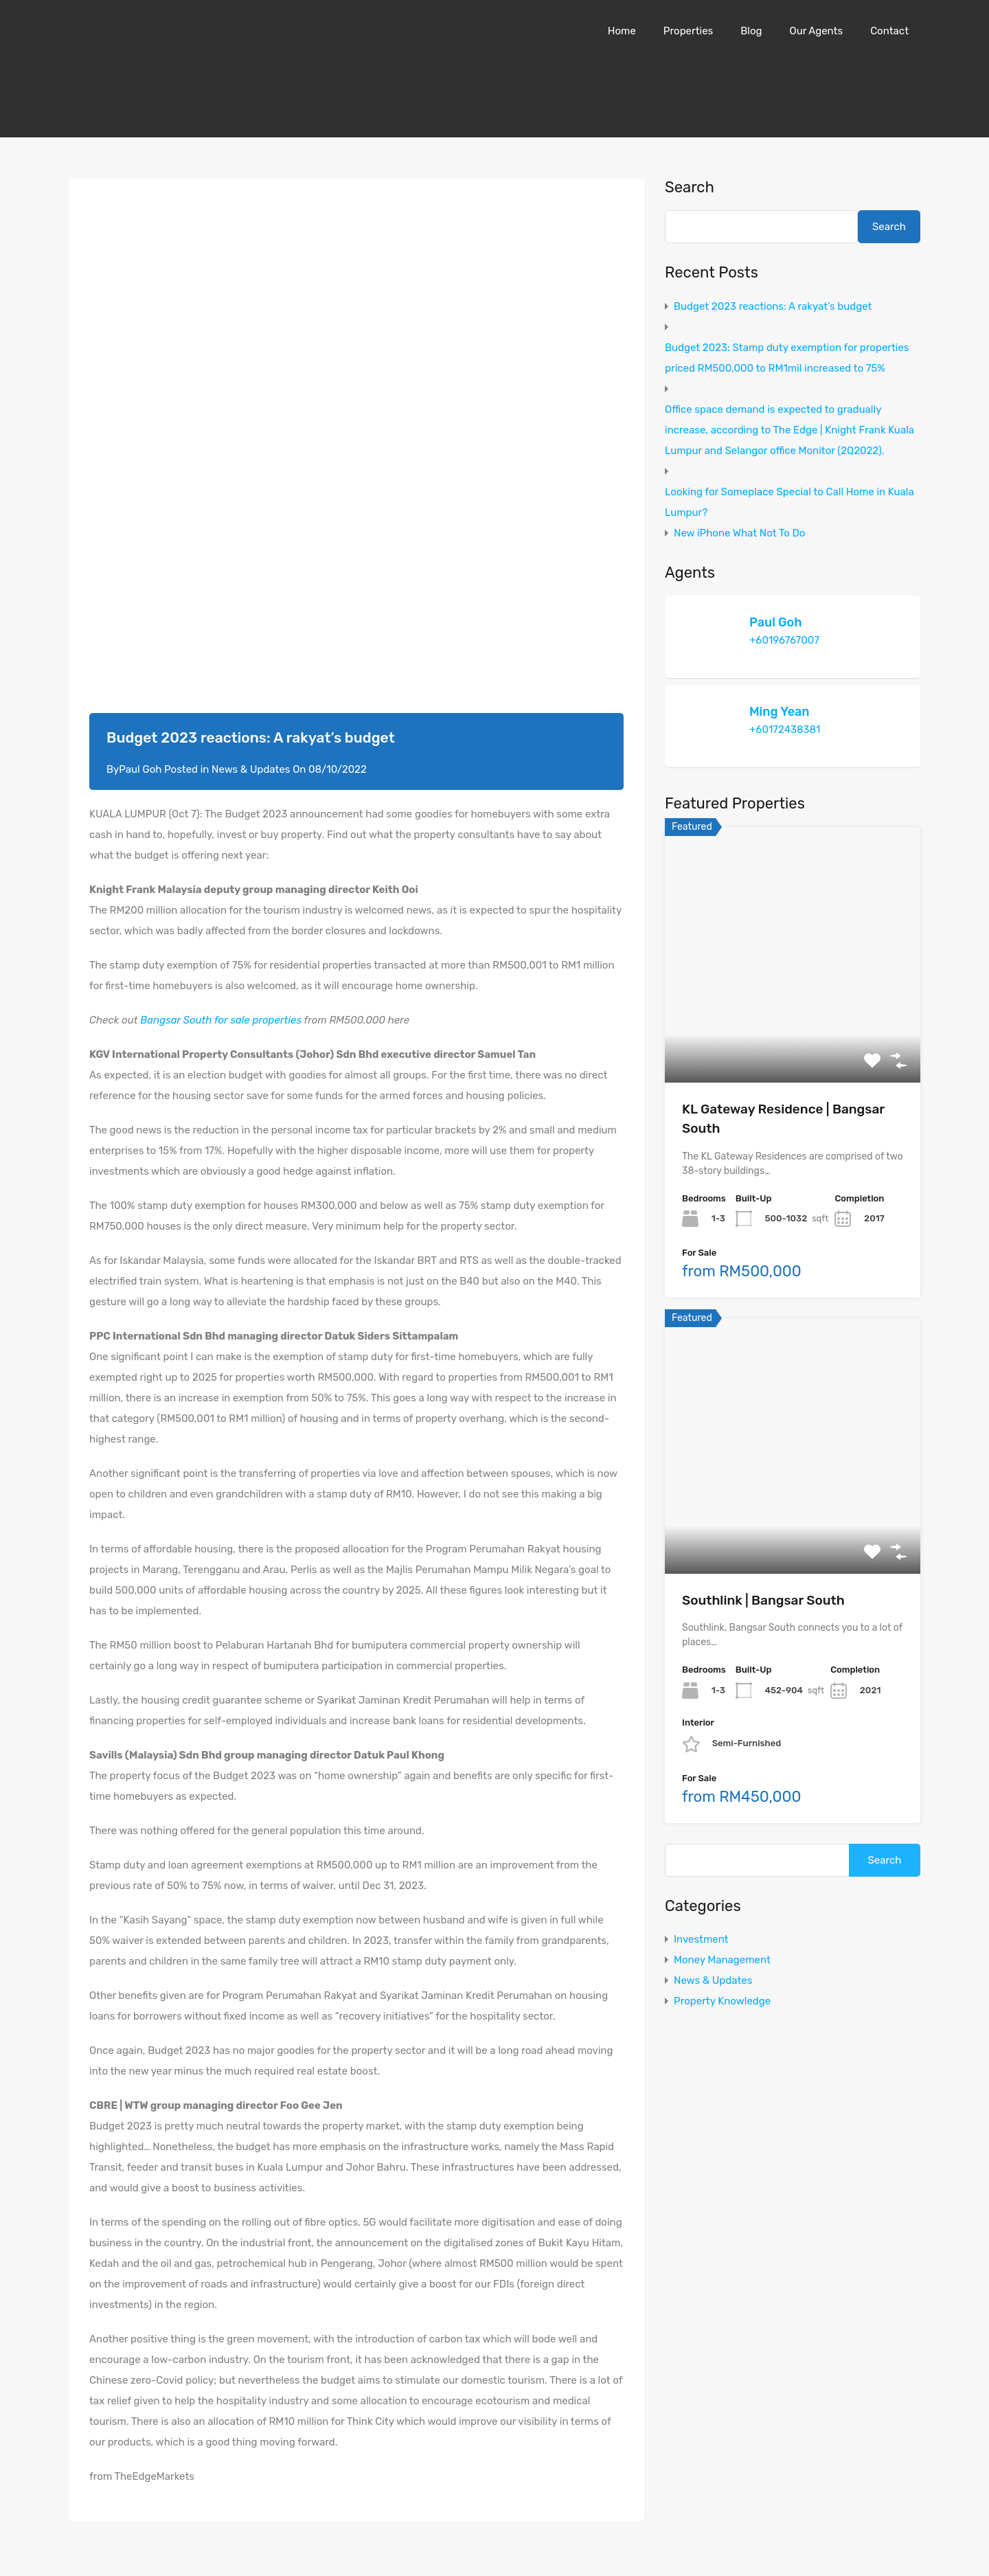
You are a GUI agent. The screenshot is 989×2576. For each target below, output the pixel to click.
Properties (688, 31)
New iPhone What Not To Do (739, 533)
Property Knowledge (722, 2001)
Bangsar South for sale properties (221, 1020)
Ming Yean (779, 711)
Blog (751, 31)
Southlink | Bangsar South (763, 1600)
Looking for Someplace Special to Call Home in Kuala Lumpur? (789, 502)
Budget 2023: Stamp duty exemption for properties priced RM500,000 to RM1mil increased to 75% (787, 357)
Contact (889, 31)
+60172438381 (785, 729)
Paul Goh (775, 622)
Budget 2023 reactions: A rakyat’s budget (773, 306)
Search (689, 187)
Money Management (722, 1960)
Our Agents (816, 31)
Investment (701, 1939)
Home (622, 31)
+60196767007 (784, 640)
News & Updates (251, 769)
